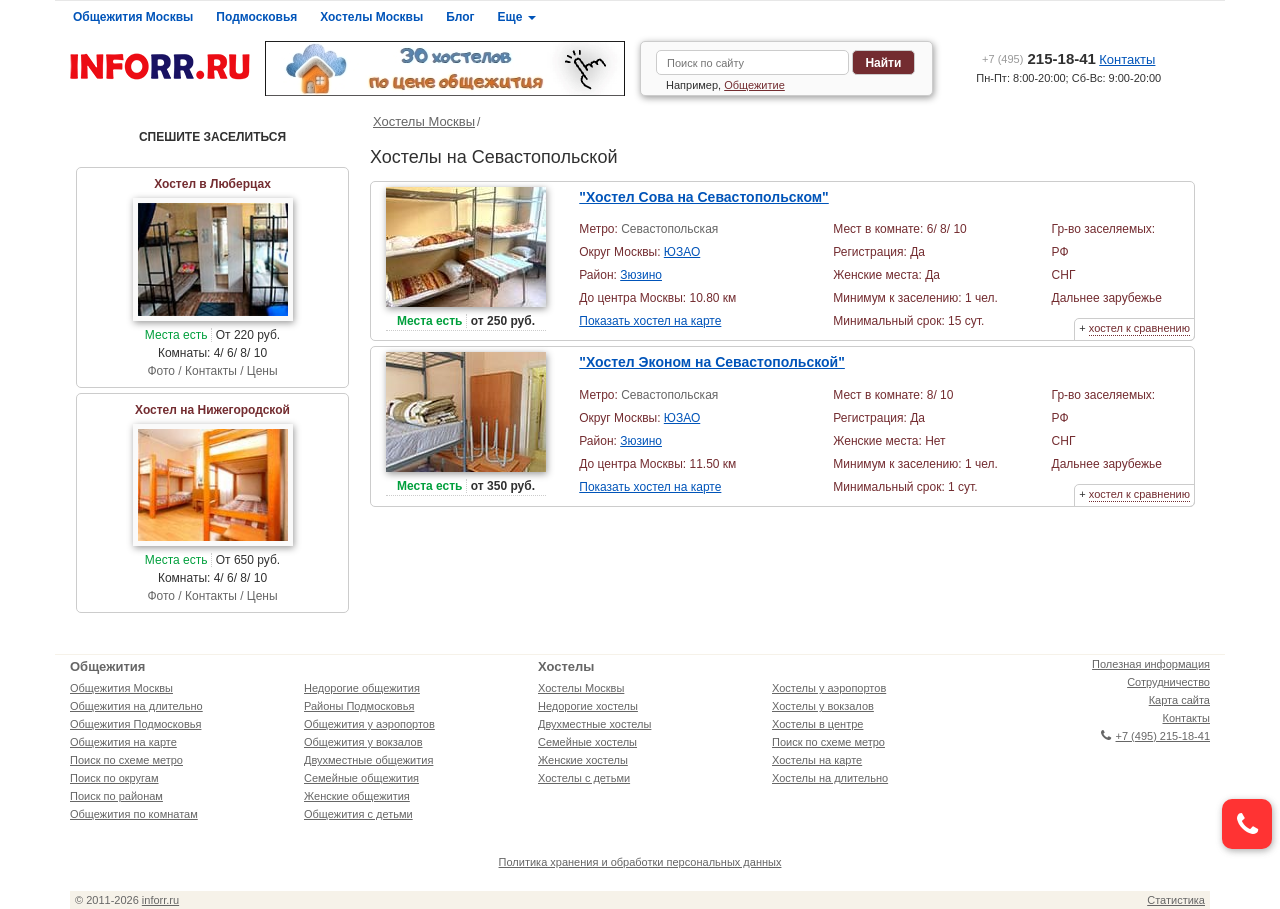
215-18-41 (1039, 58)
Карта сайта (1179, 700)
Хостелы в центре (817, 724)
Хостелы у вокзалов (823, 706)
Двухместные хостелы (594, 724)
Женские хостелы (583, 760)
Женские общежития (357, 796)
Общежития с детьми (358, 814)
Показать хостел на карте (650, 321)
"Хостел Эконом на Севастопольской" (712, 362)
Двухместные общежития (368, 760)
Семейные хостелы (587, 742)
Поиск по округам (114, 778)
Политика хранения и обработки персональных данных (640, 862)
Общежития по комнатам (134, 814)
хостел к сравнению (1139, 328)
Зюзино (641, 275)
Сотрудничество (1168, 682)
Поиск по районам (116, 796)
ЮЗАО (682, 252)
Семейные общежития (361, 778)
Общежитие (754, 85)
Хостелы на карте (817, 760)
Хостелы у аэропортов (829, 688)
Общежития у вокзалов (363, 742)
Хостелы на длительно (830, 778)
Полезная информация (1151, 664)
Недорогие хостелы (588, 706)
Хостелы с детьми (584, 778)
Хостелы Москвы (371, 17)
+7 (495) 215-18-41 (1155, 736)
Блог (460, 17)
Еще (517, 17)
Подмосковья (256, 17)
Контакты (1127, 59)
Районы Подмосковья (359, 706)
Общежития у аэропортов (369, 724)
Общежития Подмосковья (135, 724)
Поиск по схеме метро (126, 760)
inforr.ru (160, 900)
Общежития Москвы (133, 17)
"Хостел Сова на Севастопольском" (704, 197)
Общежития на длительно (136, 706)
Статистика (1176, 900)
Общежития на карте (123, 742)
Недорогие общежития (362, 688)
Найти (883, 63)
